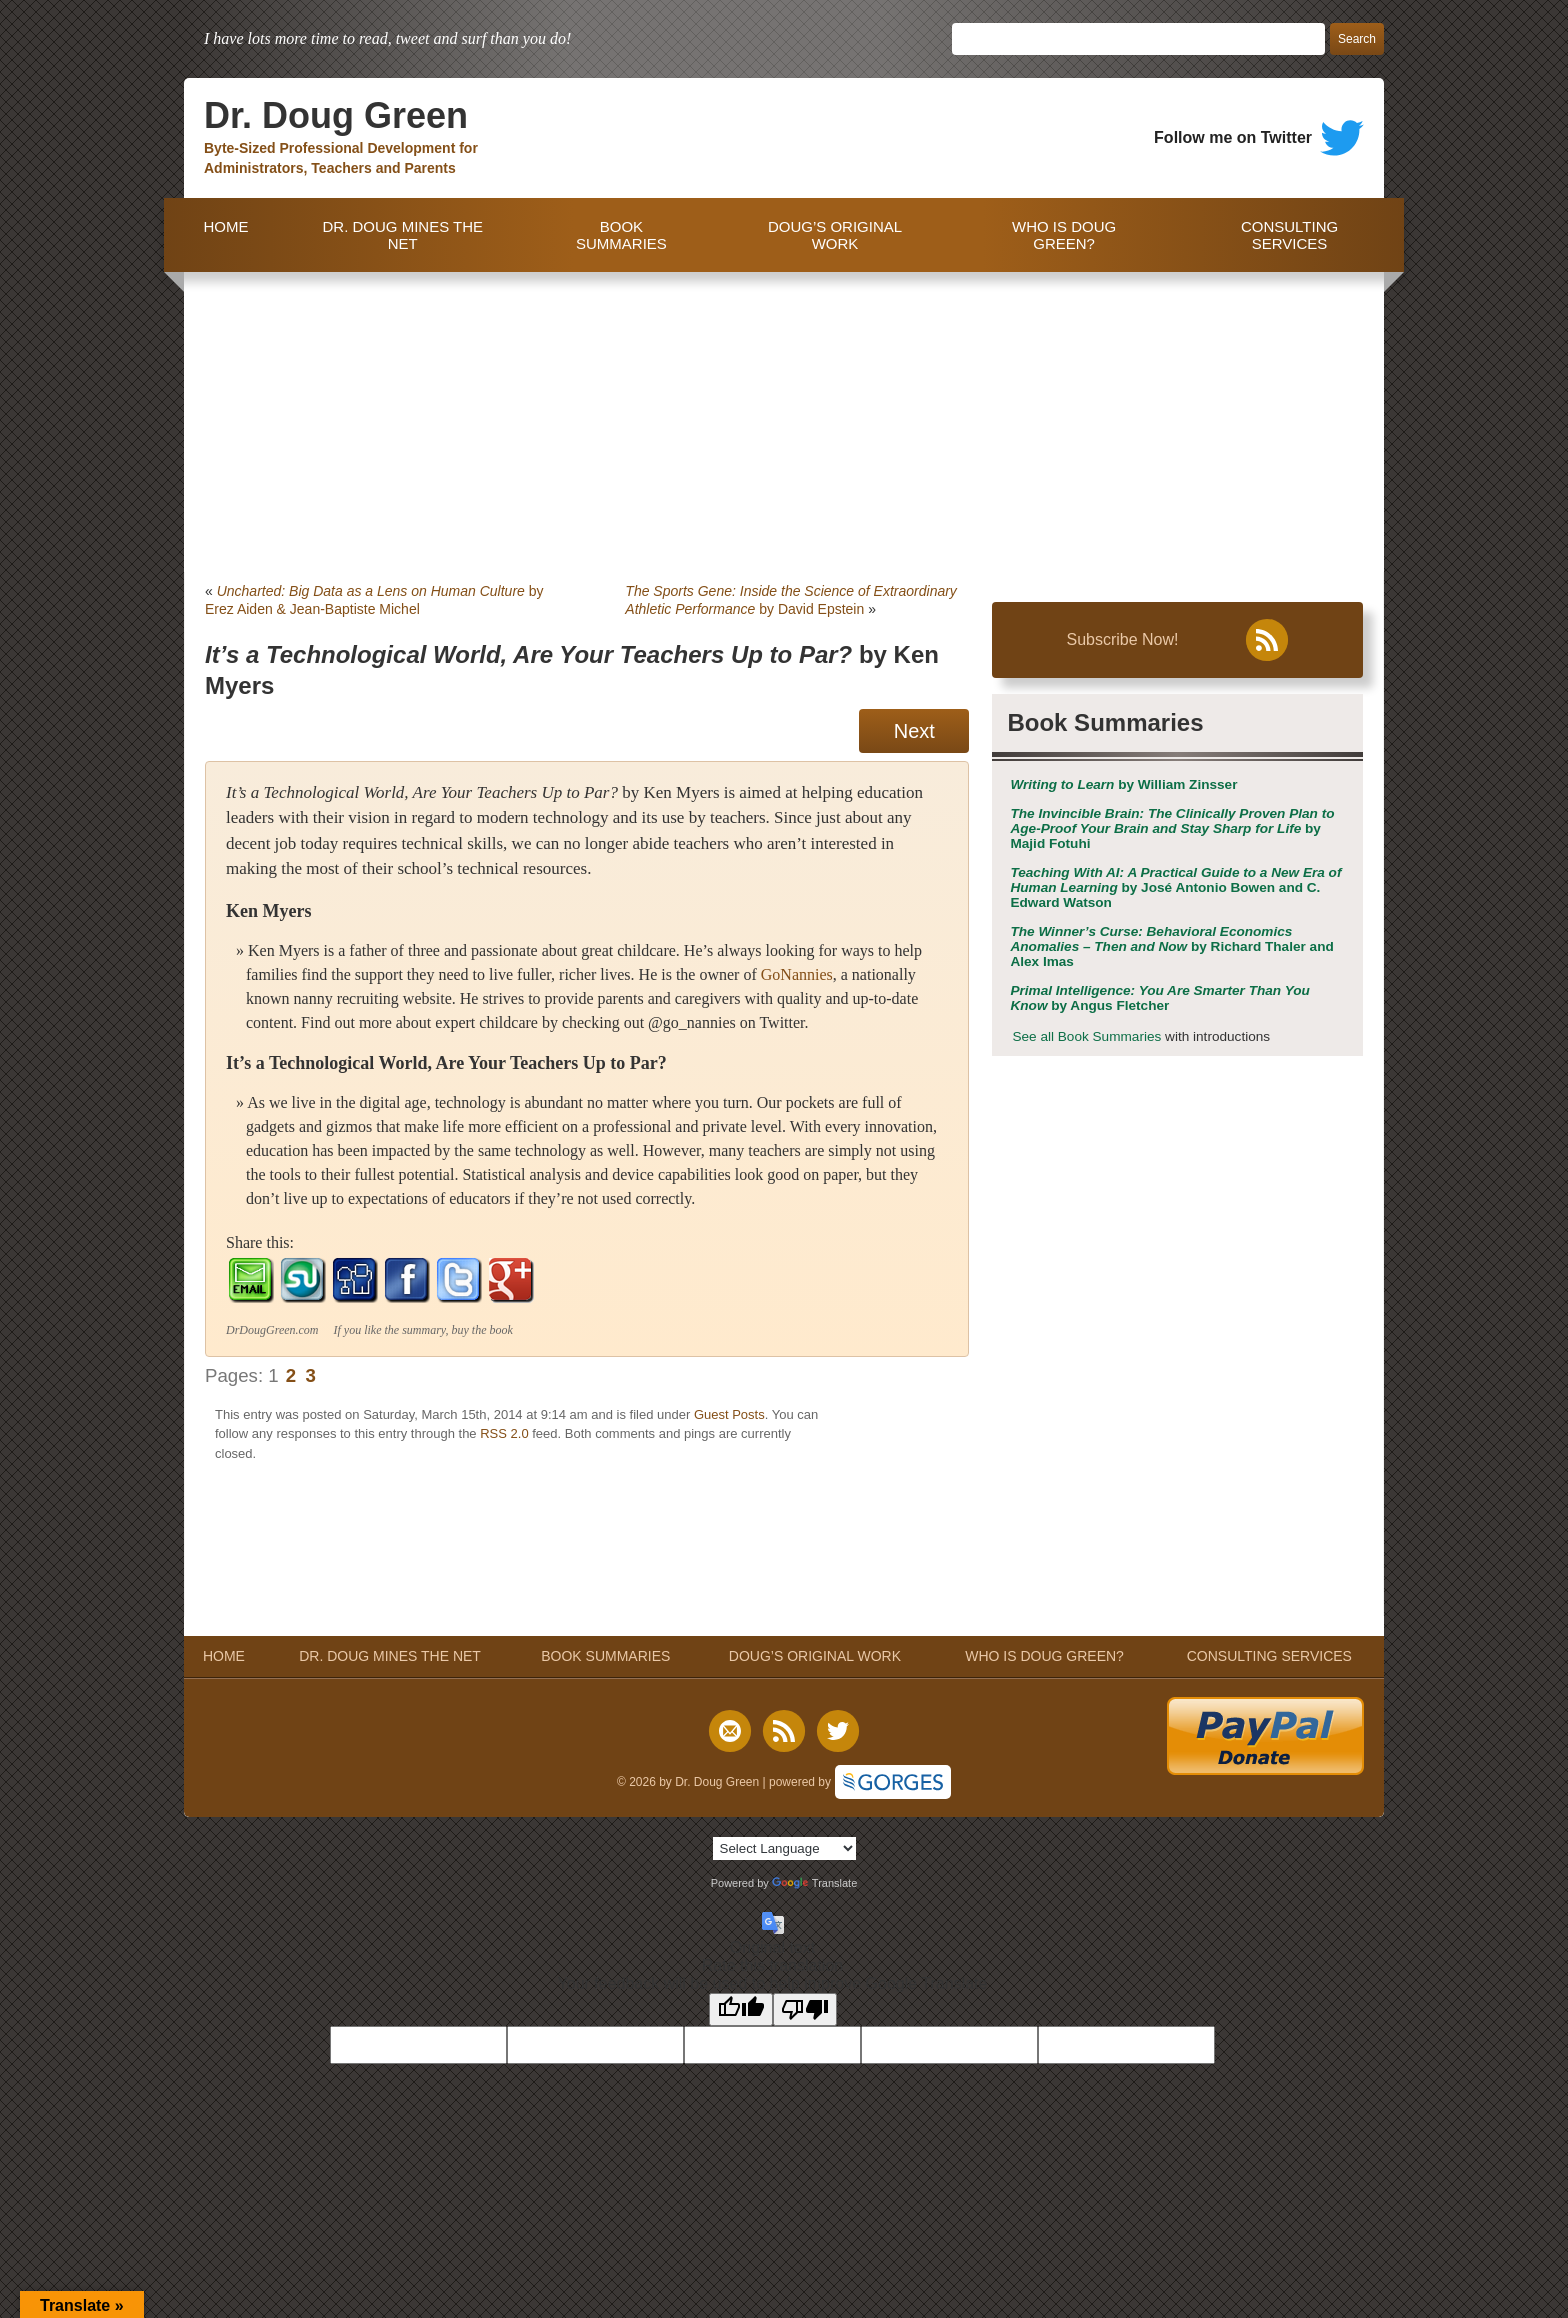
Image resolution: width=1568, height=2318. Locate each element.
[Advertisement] (784, 422)
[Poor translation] (805, 2009)
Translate (814, 1883)
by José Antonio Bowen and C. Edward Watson (1175, 887)
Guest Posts (729, 1414)
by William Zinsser (1123, 784)
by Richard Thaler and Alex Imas (1171, 946)
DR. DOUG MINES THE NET (402, 235)
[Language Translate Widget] (784, 1848)
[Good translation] (741, 2009)
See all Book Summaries (1086, 1036)
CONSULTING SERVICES (1289, 235)
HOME (221, 235)
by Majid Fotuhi (1172, 828)
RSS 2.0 (504, 1433)
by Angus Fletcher (1159, 998)
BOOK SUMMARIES (621, 235)
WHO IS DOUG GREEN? (1064, 235)
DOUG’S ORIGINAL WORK (835, 235)
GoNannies (797, 974)
